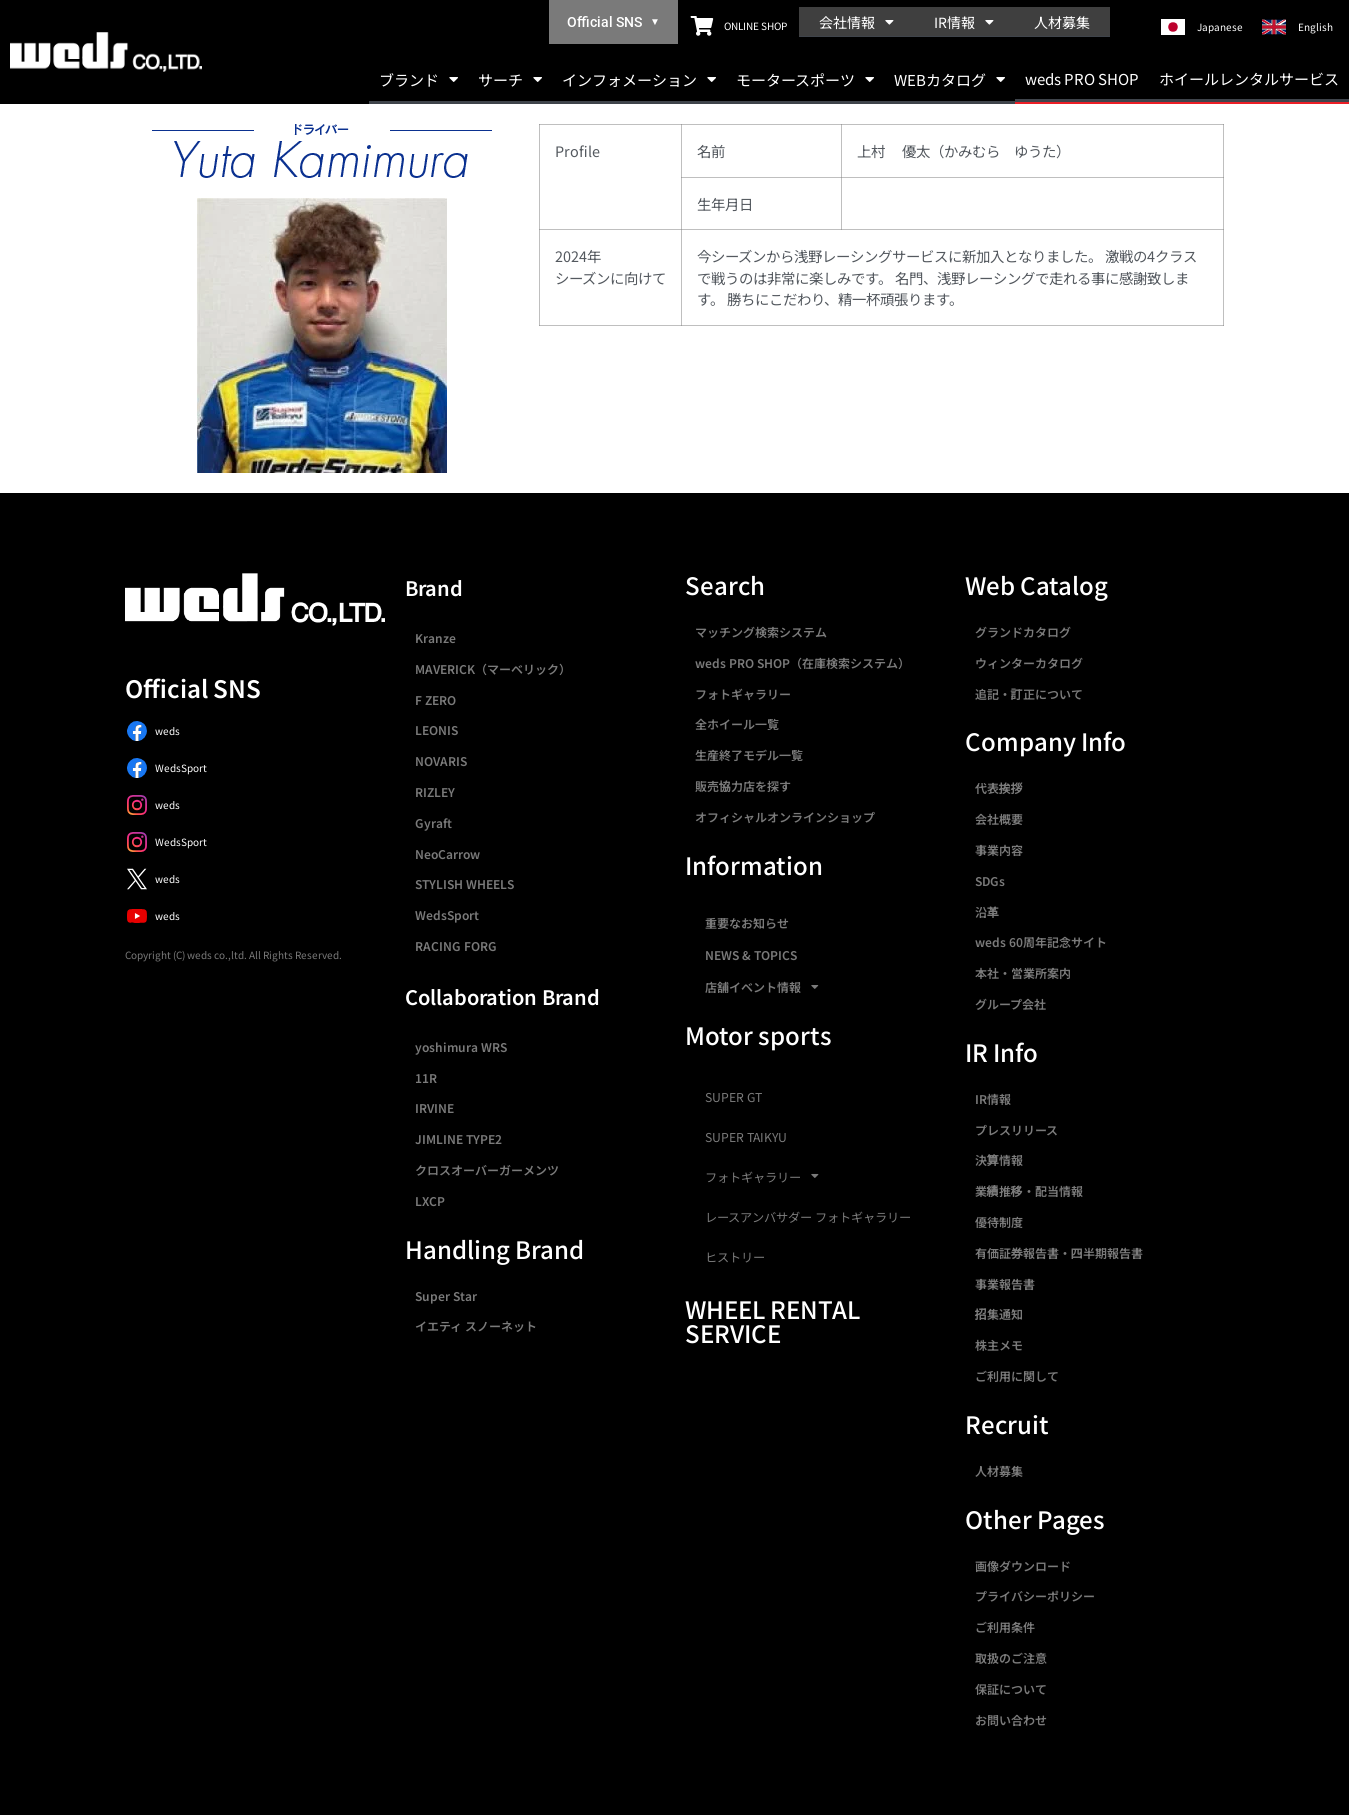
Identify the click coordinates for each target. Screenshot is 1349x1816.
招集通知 (999, 1313)
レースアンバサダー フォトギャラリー (808, 1217)
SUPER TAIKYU (746, 1137)
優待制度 (999, 1221)
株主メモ (999, 1344)
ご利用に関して (1017, 1375)
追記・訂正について (1029, 693)
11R (426, 1077)
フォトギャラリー (743, 693)
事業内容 (999, 849)
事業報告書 (1005, 1283)
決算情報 (999, 1159)
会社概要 (999, 818)
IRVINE (434, 1107)
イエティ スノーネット (476, 1325)
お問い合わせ (1011, 1719)
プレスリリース (1016, 1129)
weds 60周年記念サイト (1041, 941)
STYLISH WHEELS (464, 883)
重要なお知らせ (747, 922)
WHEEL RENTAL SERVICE (772, 1320)
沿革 (987, 911)
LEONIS (436, 729)
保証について (1011, 1688)
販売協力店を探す (743, 785)
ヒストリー (735, 1257)
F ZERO (435, 699)
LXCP (430, 1200)
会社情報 (856, 22)
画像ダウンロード (1023, 1565)
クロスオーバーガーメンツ (487, 1169)
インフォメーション (639, 79)
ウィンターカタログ (1029, 662)
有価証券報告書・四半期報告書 (1059, 1252)
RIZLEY (435, 791)
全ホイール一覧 (737, 723)
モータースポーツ (805, 79)
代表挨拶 (999, 787)
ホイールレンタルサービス (1249, 78)
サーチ (510, 79)
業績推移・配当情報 (1029, 1190)
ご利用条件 (1005, 1626)
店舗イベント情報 (762, 987)
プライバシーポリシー (1035, 1595)
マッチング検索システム (761, 631)
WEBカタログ (949, 79)
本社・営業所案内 (1023, 972)
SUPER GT (733, 1097)
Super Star (446, 1295)
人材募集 (1062, 22)
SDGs (990, 880)
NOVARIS (441, 760)
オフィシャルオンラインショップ (785, 816)
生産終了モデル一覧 (749, 754)
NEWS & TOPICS (751, 954)
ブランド (418, 79)
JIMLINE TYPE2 (458, 1138)
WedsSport (447, 914)
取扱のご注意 (1011, 1657)
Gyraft (433, 822)
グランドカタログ (1023, 631)
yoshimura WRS (461, 1046)
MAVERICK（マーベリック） (493, 668)
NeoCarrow (447, 853)
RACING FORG (456, 945)
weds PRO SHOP (1082, 78)
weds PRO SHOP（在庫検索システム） (802, 662)
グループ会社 (1010, 1003)
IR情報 (964, 22)
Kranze (435, 637)
